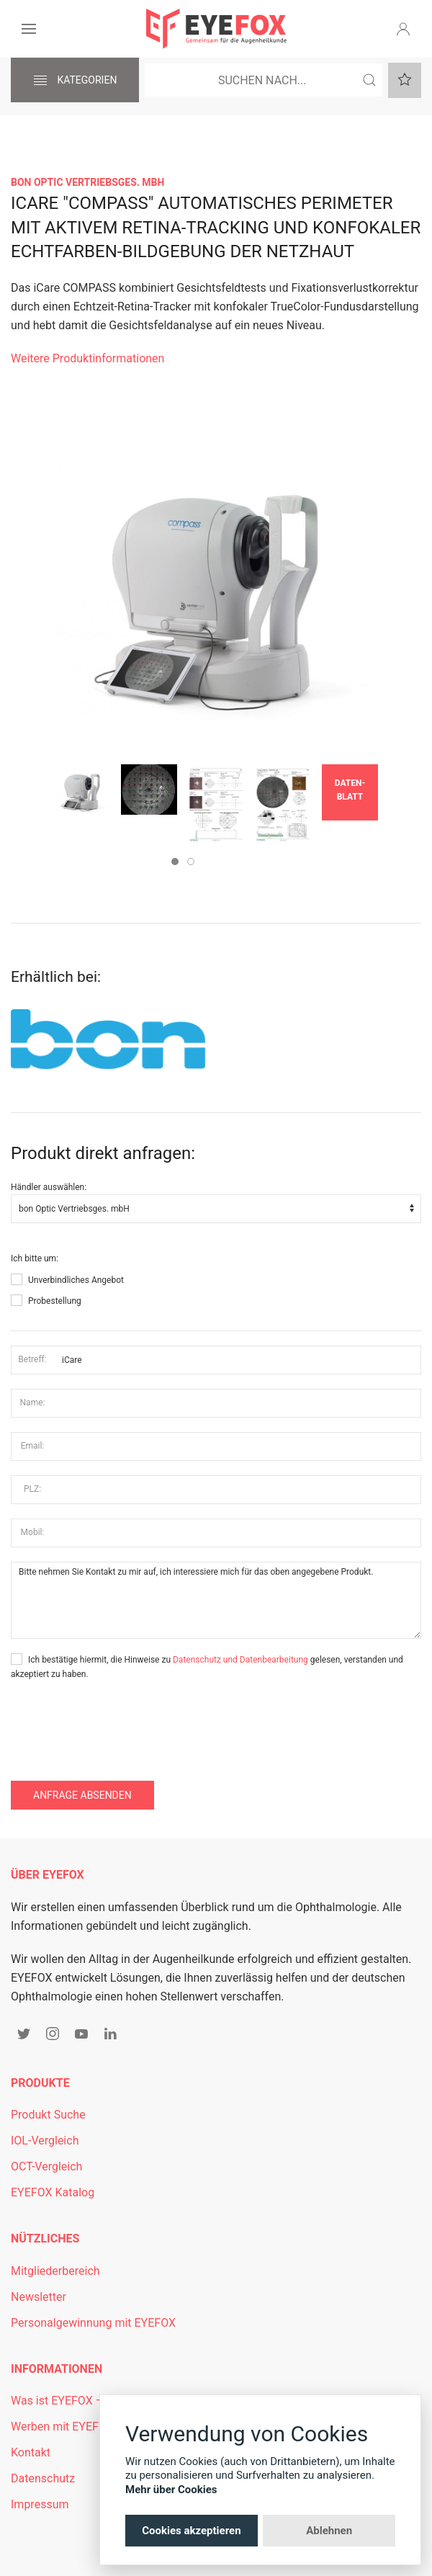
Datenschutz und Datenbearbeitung (240, 1660)
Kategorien (75, 80)
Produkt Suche (48, 2114)
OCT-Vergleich (46, 2166)
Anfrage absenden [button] (82, 1795)
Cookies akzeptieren (191, 2530)
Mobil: (33, 1532)
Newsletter (38, 2297)
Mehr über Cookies (171, 2489)
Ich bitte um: (34, 1258)
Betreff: (32, 1359)
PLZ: (32, 1489)
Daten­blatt (350, 790)
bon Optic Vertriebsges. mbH (87, 182)
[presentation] (120, 1724)
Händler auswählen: (48, 1187)
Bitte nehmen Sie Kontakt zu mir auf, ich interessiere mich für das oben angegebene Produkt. (216, 1601)
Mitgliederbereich (55, 2271)
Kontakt (30, 2452)
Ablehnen (329, 2530)
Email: (33, 1446)
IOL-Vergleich (44, 2140)
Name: (32, 1402)
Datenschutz (43, 2478)
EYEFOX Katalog (52, 2192)
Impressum (40, 2504)
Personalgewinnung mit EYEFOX (93, 2323)
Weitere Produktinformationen (87, 358)
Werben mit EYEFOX (62, 2426)
